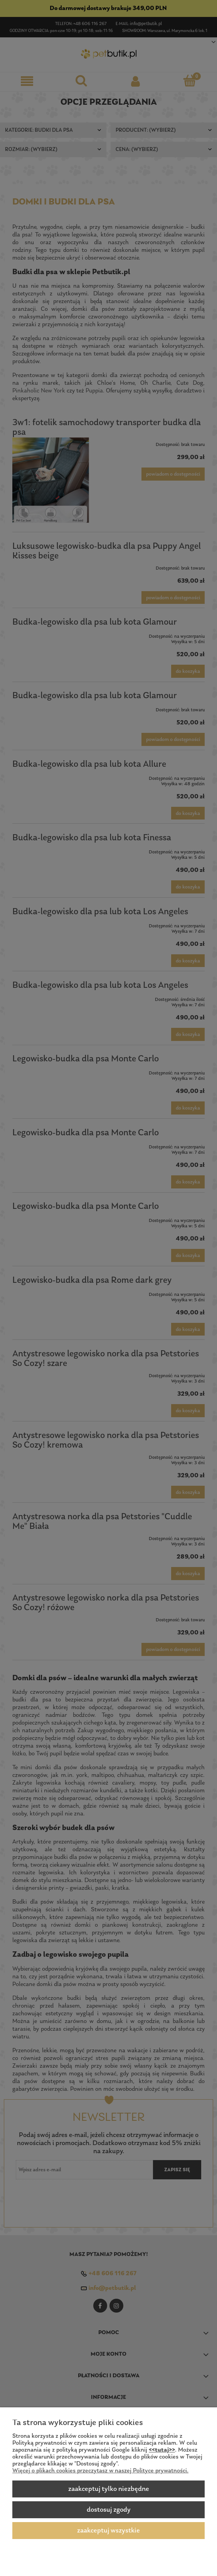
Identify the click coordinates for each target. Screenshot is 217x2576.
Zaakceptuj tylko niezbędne (108, 2489)
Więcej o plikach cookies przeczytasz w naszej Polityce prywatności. (100, 2471)
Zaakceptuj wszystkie (108, 2530)
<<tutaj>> (162, 2450)
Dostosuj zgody (109, 2510)
